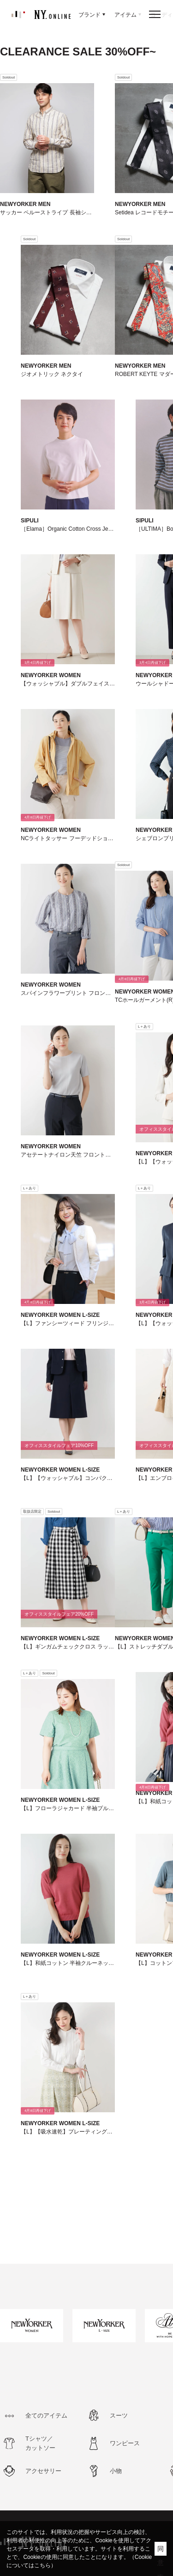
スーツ (119, 2415)
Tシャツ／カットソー (40, 2443)
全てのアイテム (46, 2415)
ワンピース (125, 2443)
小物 (116, 2470)
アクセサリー (43, 2470)
